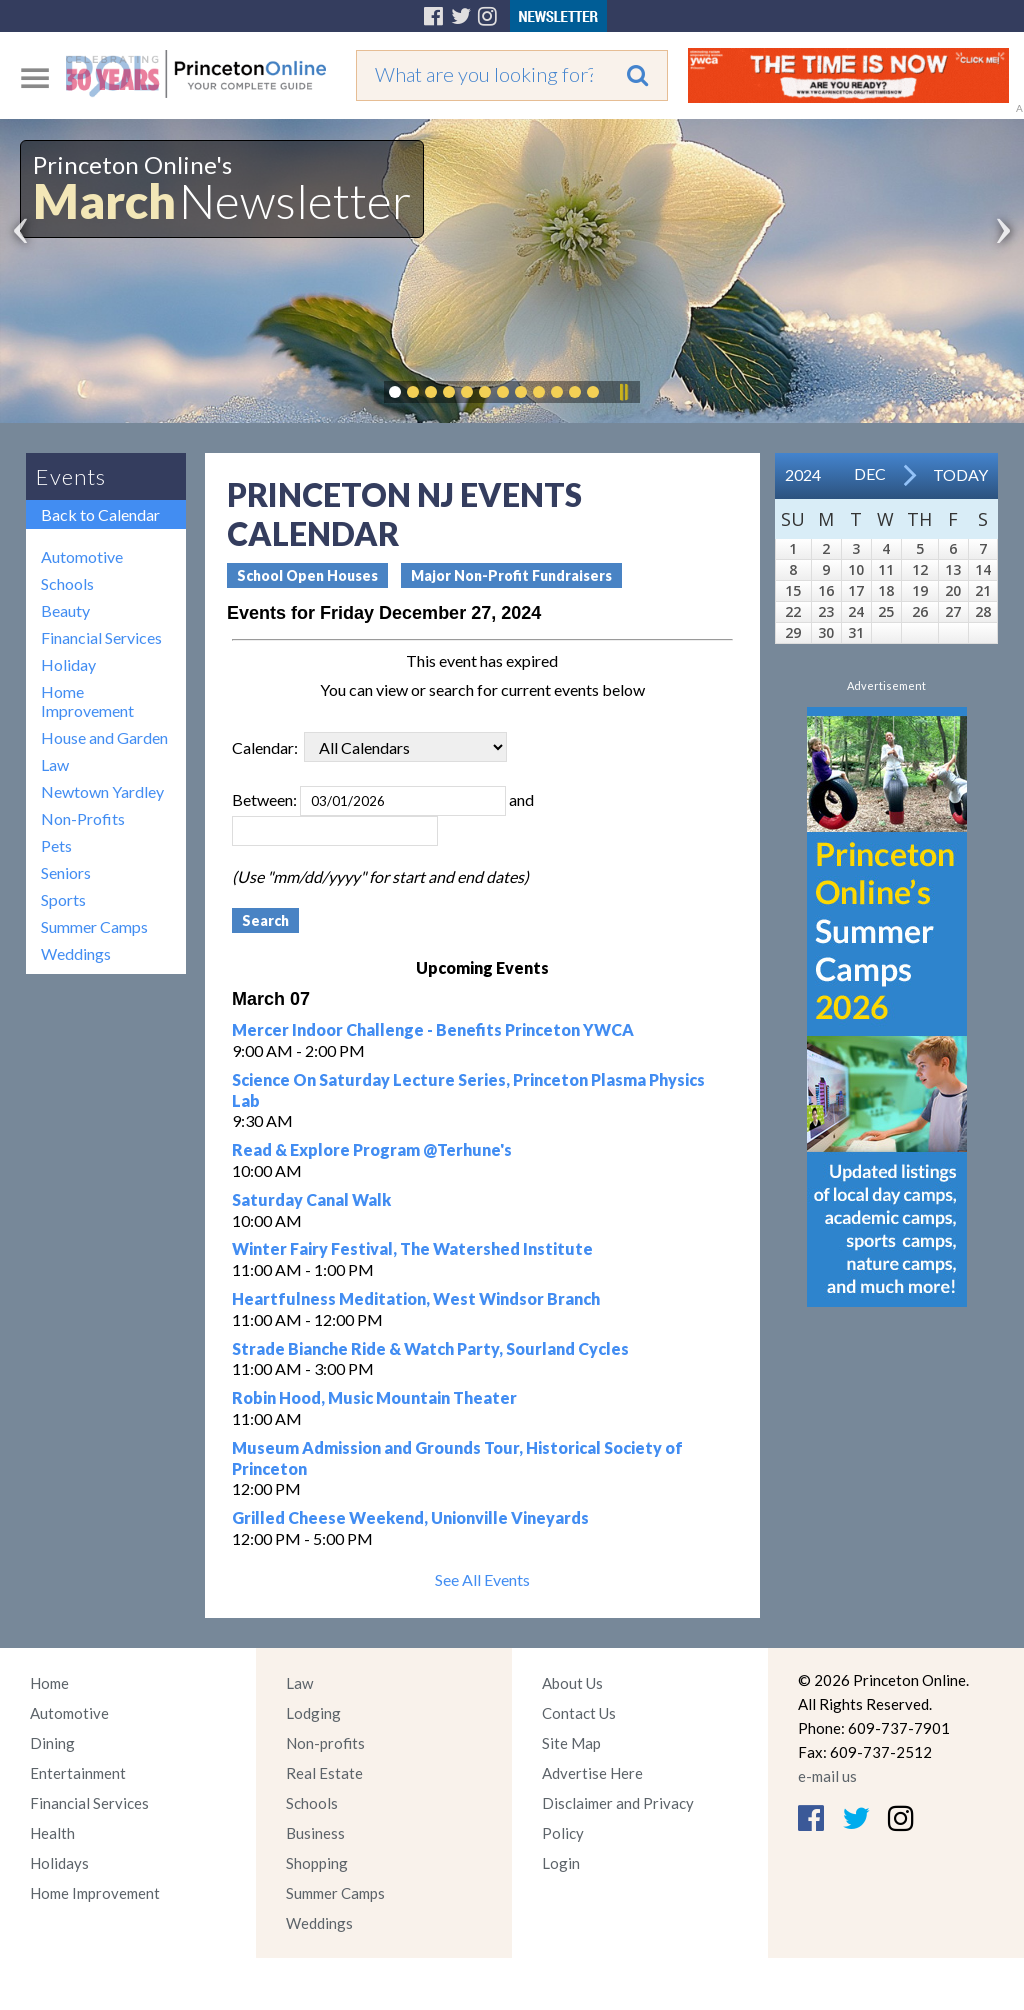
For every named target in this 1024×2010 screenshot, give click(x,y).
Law (55, 764)
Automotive (82, 556)
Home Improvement (87, 701)
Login (561, 1863)
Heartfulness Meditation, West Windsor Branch (416, 1298)
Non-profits (325, 1743)
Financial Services (101, 637)
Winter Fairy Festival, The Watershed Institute (412, 1248)
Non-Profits (83, 818)
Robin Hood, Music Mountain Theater (374, 1397)
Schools (67, 583)
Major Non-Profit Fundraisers (511, 575)
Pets (56, 845)
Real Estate (324, 1773)
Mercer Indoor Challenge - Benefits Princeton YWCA (433, 1029)
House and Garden (104, 737)
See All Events (482, 1579)
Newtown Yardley (102, 791)
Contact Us (579, 1713)
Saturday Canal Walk (311, 1199)
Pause (623, 392)
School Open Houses (307, 575)
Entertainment (78, 1773)
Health (52, 1833)
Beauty (65, 610)
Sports (63, 899)
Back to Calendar (100, 514)
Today (960, 474)
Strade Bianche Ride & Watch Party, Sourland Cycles (430, 1348)
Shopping (317, 1863)
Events (71, 476)
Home (49, 1683)
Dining (52, 1743)
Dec (870, 473)
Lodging (313, 1713)
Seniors (66, 872)
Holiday (68, 664)
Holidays (59, 1863)
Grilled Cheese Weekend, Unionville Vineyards (410, 1517)
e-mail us (827, 1776)
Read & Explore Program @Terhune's (372, 1149)
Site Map (571, 1743)
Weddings (76, 953)
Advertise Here (592, 1773)
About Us (572, 1683)
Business (315, 1833)
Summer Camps (94, 926)
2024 (803, 474)
